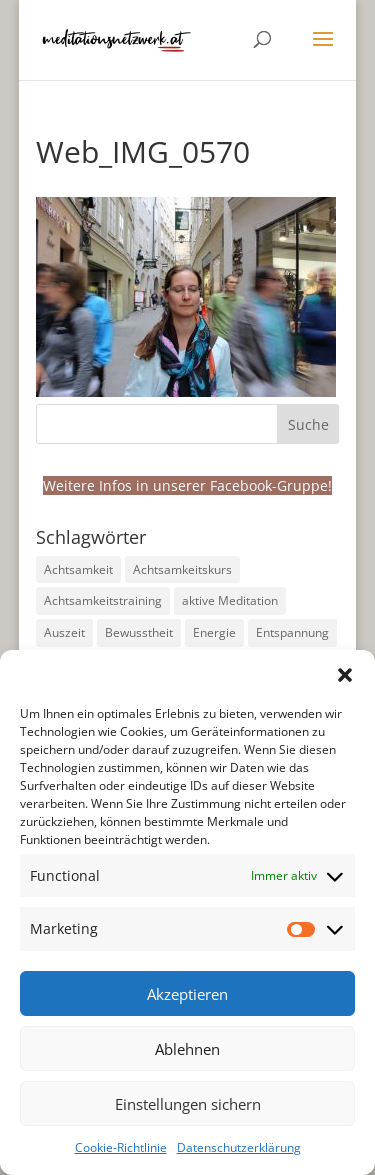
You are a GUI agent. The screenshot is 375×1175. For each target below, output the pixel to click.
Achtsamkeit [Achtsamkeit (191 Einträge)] (78, 569)
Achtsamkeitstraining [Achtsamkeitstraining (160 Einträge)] (103, 600)
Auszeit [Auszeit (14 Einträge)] (64, 632)
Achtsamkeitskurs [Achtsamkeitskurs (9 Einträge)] (182, 569)
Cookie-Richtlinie (121, 1147)
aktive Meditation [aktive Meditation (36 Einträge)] (230, 600)
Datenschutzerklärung (239, 1147)
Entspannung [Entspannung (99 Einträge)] (292, 632)
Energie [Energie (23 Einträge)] (214, 632)
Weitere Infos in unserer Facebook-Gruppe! (187, 485)
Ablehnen (187, 1049)
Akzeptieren (187, 994)
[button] (345, 675)
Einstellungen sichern (188, 1104)
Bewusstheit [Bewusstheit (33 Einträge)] (139, 632)
